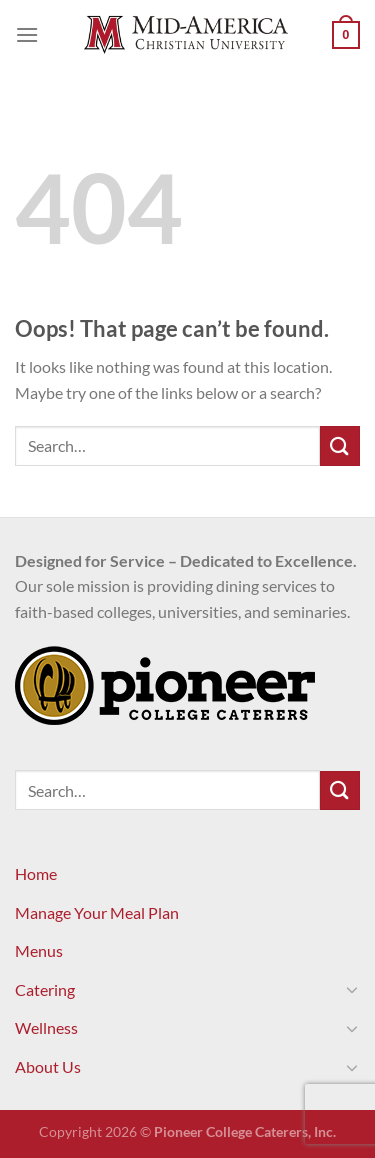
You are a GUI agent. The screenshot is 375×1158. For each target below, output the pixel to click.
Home (36, 873)
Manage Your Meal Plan (97, 912)
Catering (45, 989)
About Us (48, 1066)
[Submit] (340, 445)
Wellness (46, 1027)
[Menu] (27, 34)
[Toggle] (352, 989)
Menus (39, 950)
